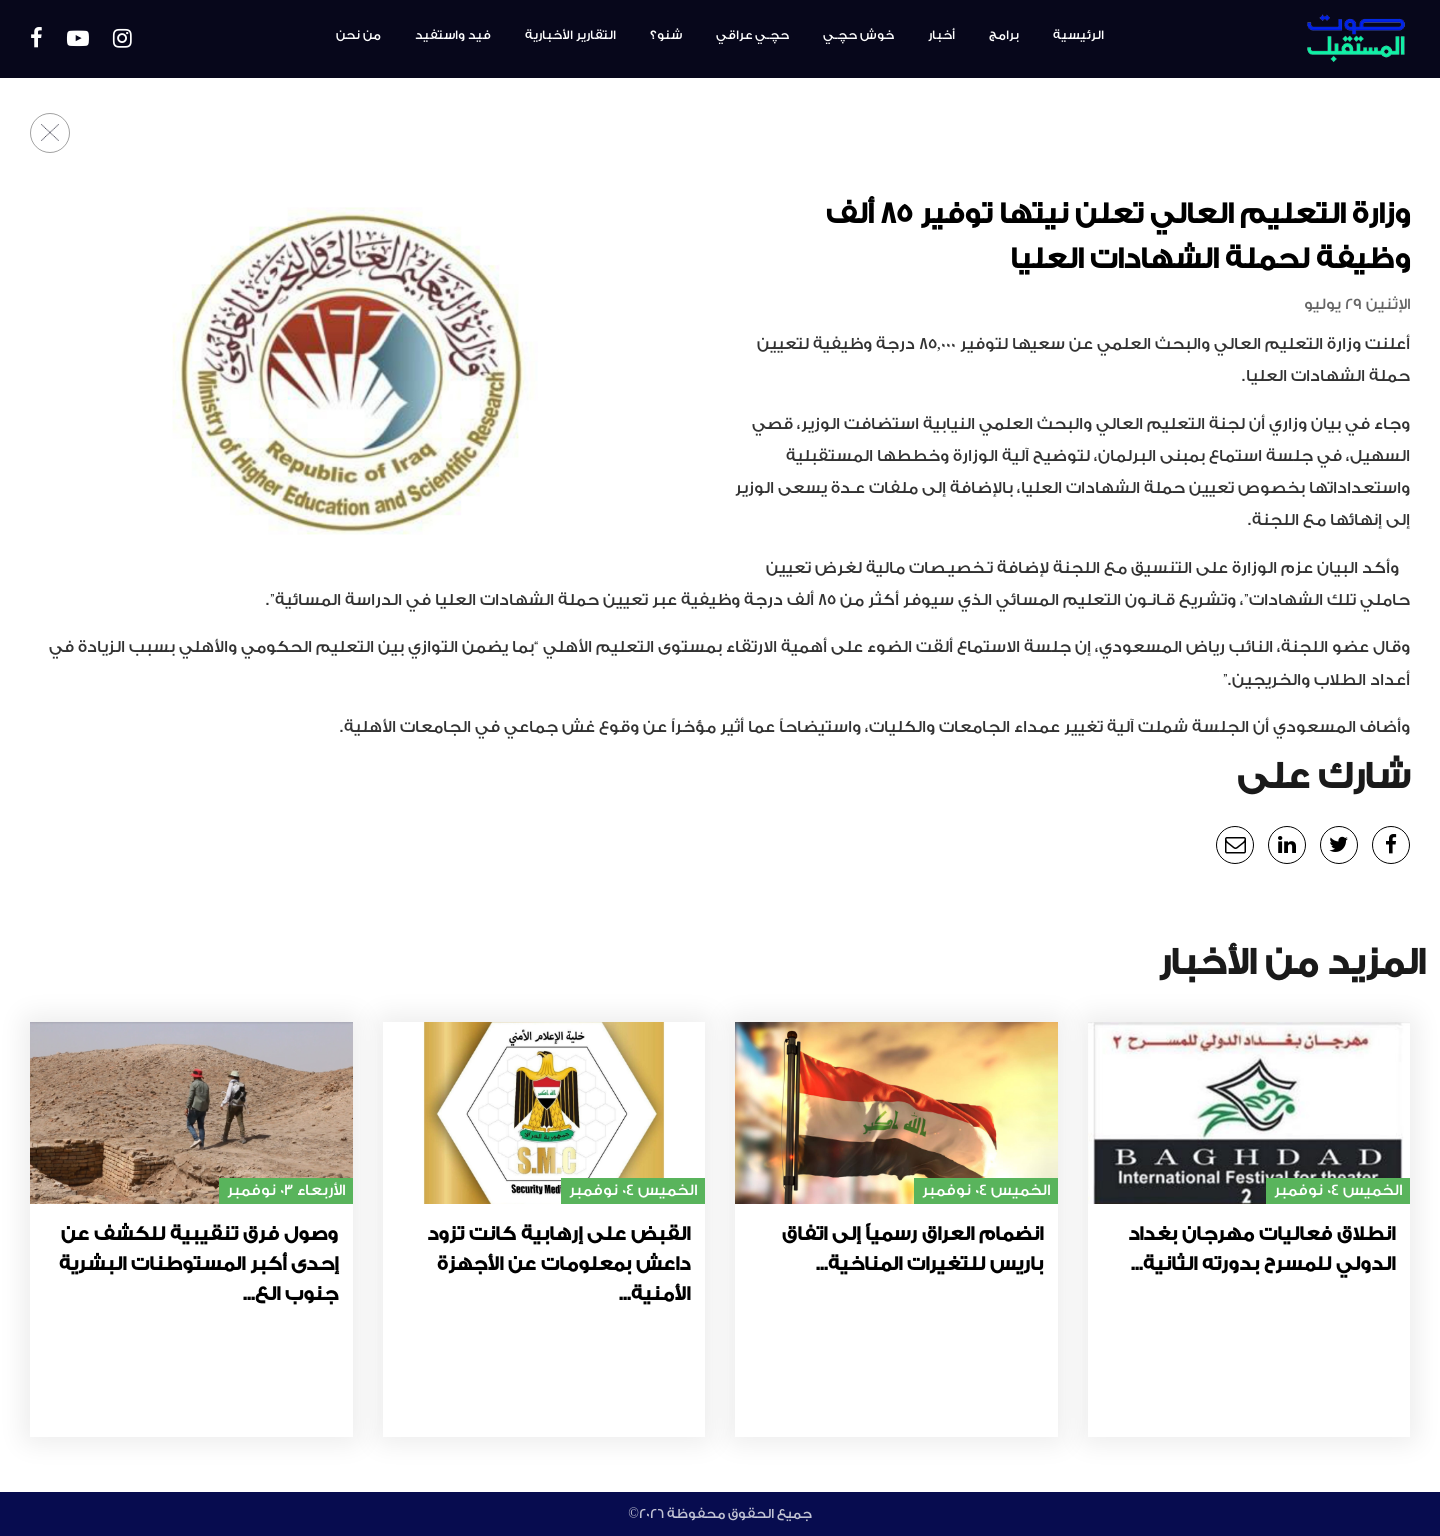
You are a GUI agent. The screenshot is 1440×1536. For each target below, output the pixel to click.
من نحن (358, 35)
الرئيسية (1078, 35)
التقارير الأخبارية (570, 35)
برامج (1004, 35)
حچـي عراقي (752, 35)
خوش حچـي (858, 35)
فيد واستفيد (453, 35)
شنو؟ (666, 35)
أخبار (941, 35)
